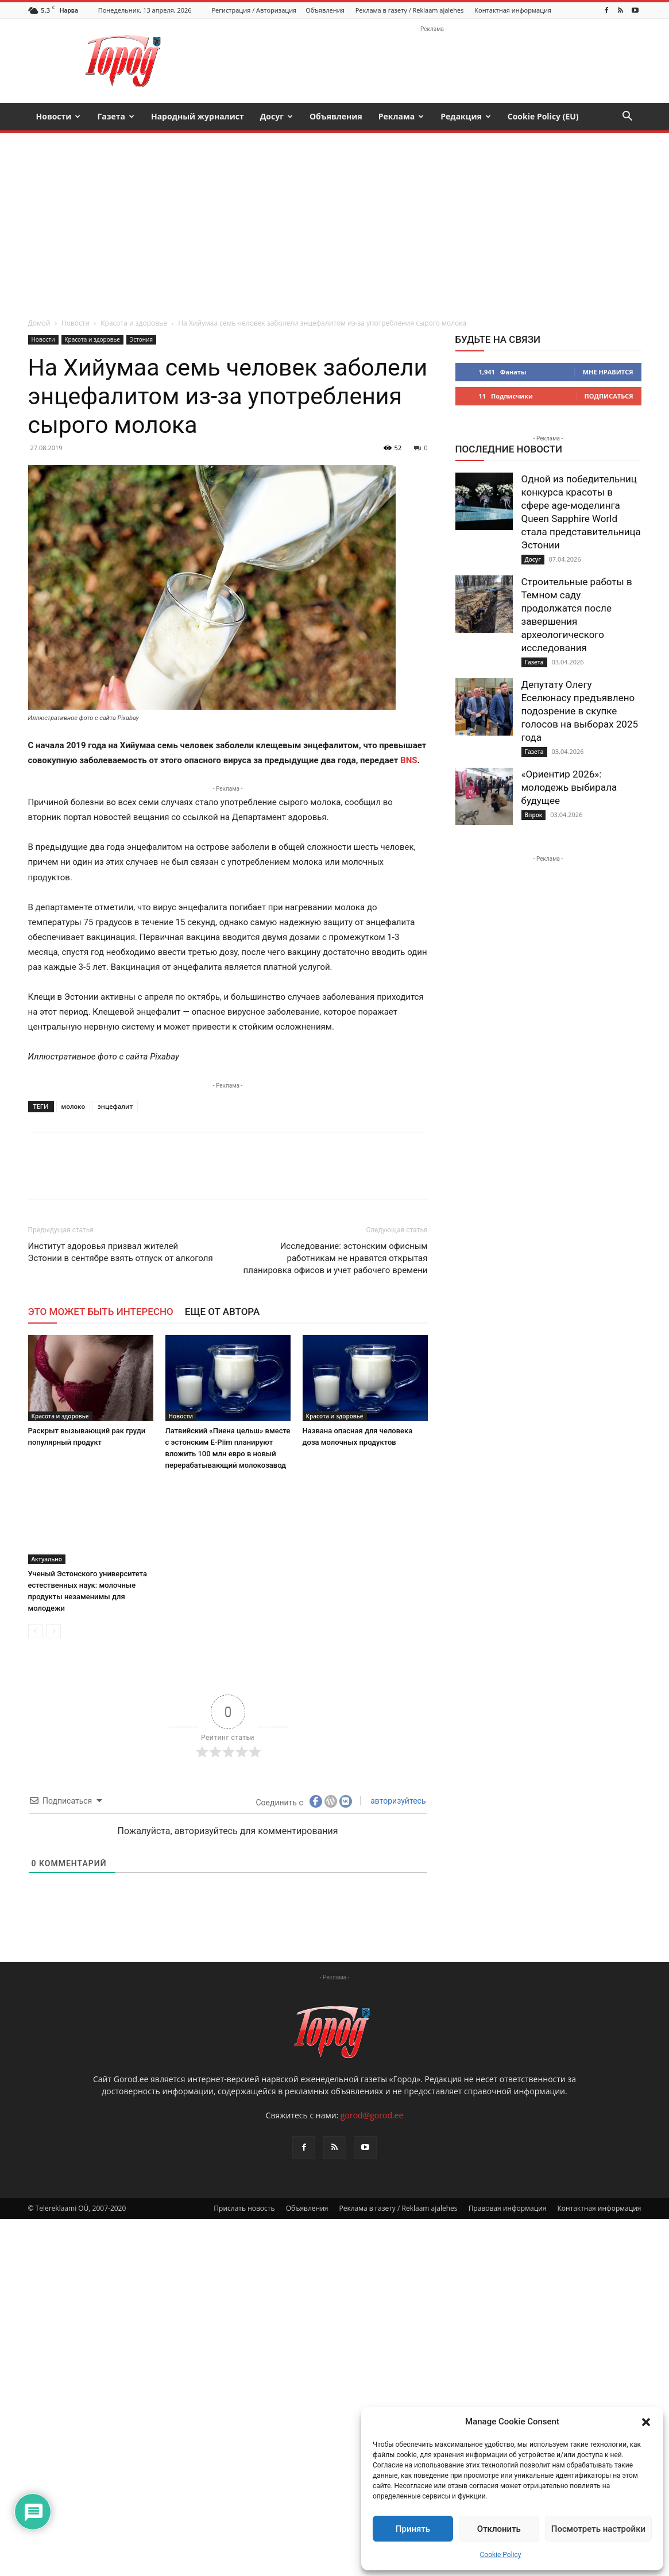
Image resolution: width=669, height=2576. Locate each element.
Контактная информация (512, 10)
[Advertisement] (334, 219)
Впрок (534, 815)
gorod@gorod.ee (372, 2115)
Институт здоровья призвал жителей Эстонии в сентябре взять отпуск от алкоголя (120, 1252)
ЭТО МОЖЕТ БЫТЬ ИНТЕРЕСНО (100, 1311)
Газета (115, 116)
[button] (646, 2422)
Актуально (47, 1559)
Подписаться (609, 396)
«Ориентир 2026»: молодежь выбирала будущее (569, 787)
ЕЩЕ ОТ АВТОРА (222, 1311)
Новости (58, 116)
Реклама (401, 116)
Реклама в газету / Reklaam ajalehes (409, 10)
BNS (408, 760)
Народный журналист (197, 116)
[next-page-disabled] (54, 1631)
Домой (39, 323)
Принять (413, 2529)
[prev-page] (35, 1631)
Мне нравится (608, 372)
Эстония (141, 339)
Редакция (465, 116)
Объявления (325, 10)
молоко (73, 1106)
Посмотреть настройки (598, 2529)
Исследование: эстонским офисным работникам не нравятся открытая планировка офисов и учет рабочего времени (335, 1258)
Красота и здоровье (133, 323)
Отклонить (499, 2529)
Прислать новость (244, 2208)
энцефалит (115, 1106)
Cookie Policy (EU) (543, 116)
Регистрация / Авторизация (253, 10)
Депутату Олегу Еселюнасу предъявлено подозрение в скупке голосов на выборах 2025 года (580, 711)
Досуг (276, 116)
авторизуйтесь (397, 1800)
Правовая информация (508, 2208)
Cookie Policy (500, 2555)
